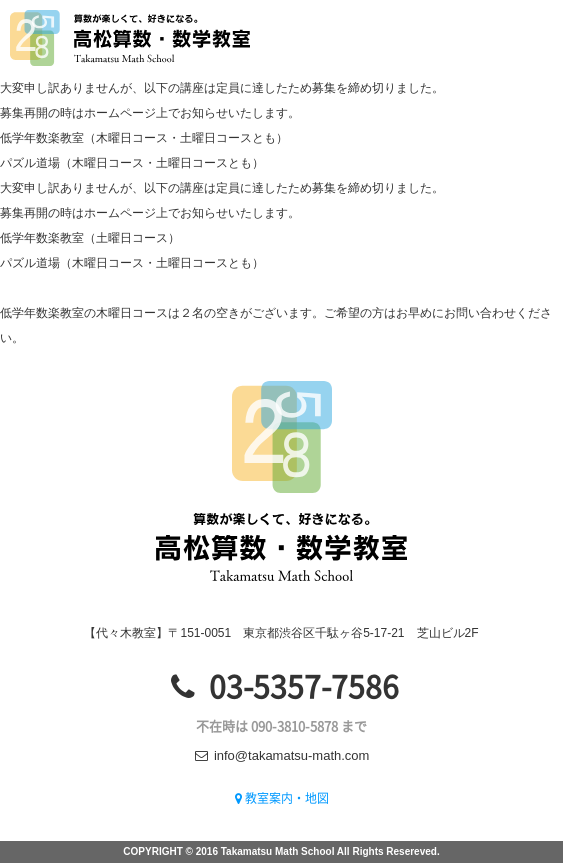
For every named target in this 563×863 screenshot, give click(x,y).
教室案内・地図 (282, 798)
